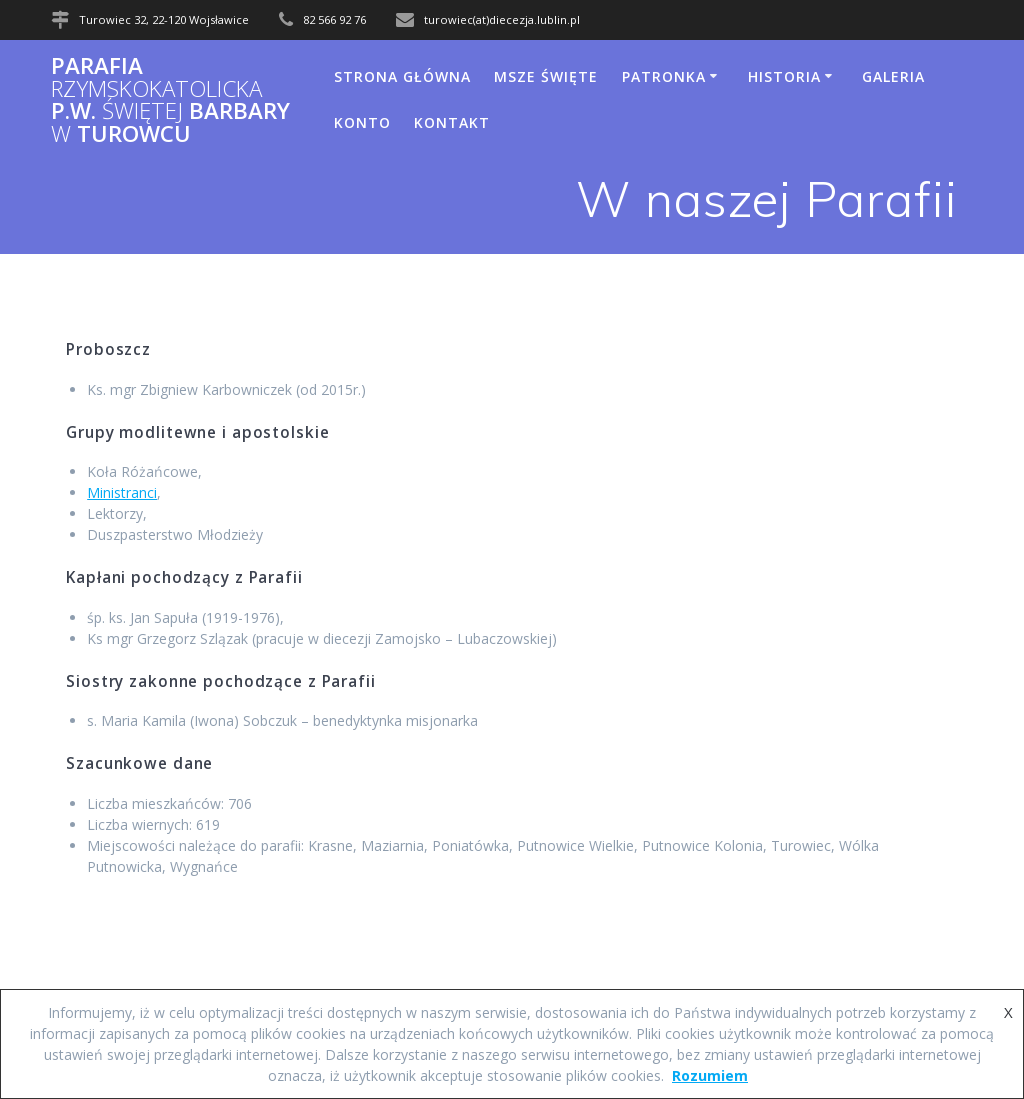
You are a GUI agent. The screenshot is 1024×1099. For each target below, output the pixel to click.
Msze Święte (546, 76)
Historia (784, 76)
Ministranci (122, 492)
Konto (362, 122)
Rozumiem (710, 1075)
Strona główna (402, 76)
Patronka (664, 76)
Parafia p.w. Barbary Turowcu (170, 100)
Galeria (893, 76)
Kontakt (452, 122)
